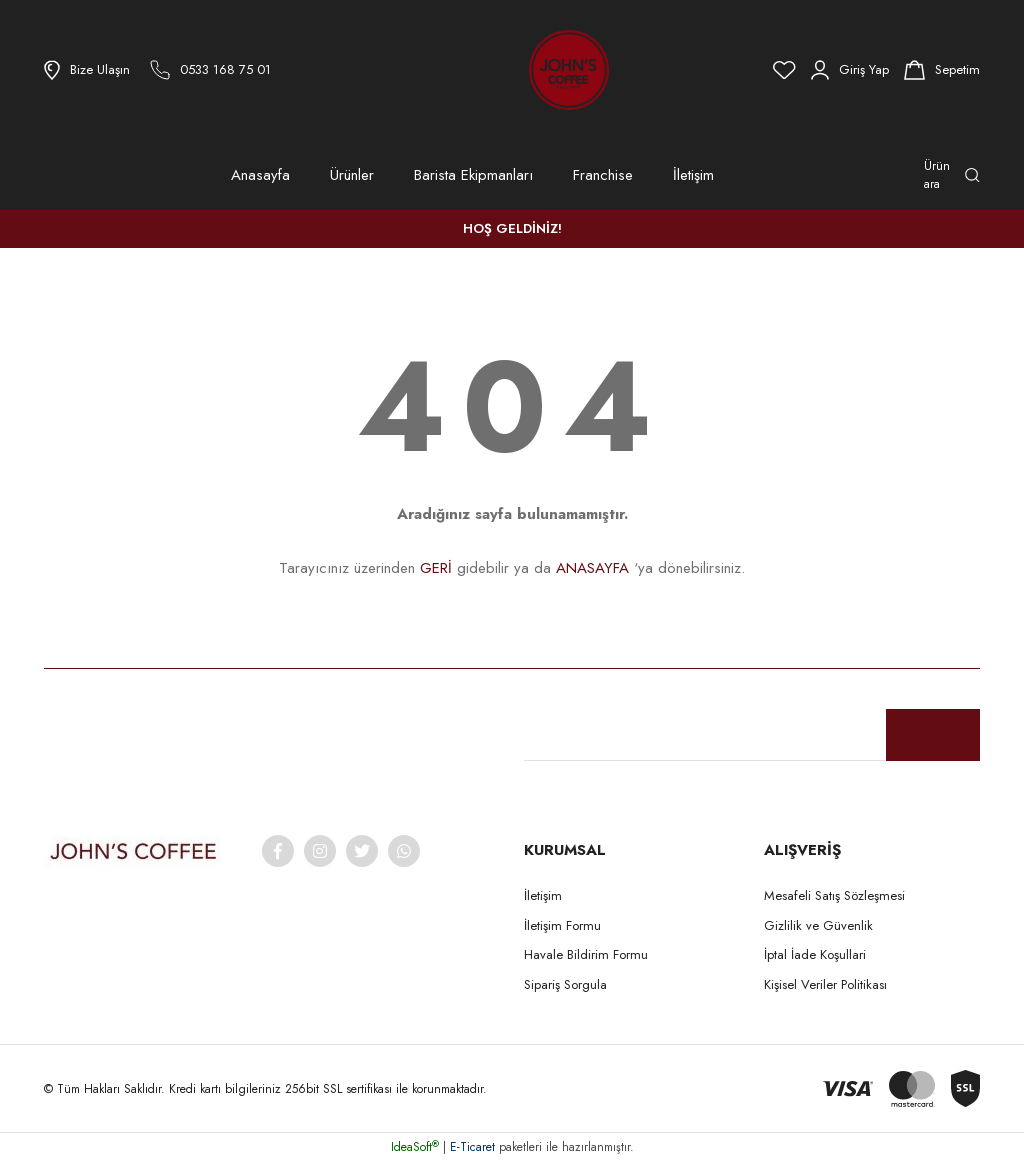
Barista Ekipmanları (473, 175)
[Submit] (933, 735)
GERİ (436, 568)
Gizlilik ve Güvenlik (818, 925)
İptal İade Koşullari (815, 954)
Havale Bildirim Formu (586, 954)
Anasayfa (260, 175)
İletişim (693, 175)
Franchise (603, 175)
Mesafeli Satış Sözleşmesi (834, 895)
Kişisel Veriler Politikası (825, 984)
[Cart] (942, 70)
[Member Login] (850, 70)
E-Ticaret (472, 1147)
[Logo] (514, 70)
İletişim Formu (562, 925)
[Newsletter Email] (752, 735)
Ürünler (352, 175)
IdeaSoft (415, 1147)
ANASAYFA (592, 568)
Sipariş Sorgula (565, 984)
